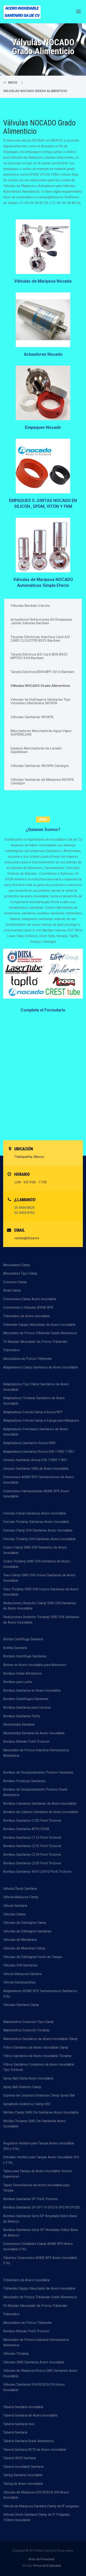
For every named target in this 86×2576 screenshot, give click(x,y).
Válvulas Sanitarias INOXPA (31, 717)
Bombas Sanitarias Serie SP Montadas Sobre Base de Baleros (40, 2232)
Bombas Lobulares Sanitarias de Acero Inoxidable (39, 1804)
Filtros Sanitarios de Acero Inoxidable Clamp (35, 2047)
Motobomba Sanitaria (18, 1725)
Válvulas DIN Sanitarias (20, 1965)
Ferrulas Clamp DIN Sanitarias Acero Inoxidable (38, 1530)
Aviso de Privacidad (41, 2559)
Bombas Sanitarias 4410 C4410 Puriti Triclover (37, 1872)
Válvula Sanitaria (15, 1906)
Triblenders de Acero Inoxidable (26, 1316)
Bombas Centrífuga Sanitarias (25, 1656)
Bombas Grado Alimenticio (22, 1673)
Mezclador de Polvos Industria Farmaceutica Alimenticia (36, 1753)
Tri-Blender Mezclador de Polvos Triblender (35, 1342)
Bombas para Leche (17, 1682)
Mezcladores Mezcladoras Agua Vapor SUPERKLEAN (41, 732)
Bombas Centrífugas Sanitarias (25, 1699)
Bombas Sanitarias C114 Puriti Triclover (32, 1838)
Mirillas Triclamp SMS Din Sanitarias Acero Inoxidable (34, 2123)
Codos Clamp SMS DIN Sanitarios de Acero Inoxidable (35, 1550)
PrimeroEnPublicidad (47, 2565)
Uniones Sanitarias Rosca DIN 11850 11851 (35, 1460)
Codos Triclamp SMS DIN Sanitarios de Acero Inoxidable (36, 1564)
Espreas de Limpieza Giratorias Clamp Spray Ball (39, 2095)
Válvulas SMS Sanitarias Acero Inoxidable (33, 2362)
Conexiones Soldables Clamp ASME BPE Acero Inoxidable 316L (38, 2246)
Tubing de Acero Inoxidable (23, 2484)
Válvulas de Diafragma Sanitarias (27, 1931)
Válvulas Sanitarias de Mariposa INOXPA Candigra (42, 781)
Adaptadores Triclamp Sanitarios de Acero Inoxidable (34, 1400)
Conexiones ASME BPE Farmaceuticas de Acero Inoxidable (38, 1479)
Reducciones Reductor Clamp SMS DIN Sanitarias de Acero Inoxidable (39, 1606)
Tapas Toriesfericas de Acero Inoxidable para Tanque (36, 2188)
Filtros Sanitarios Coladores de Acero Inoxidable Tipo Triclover (38, 2067)
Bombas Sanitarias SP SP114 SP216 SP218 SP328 (41, 2207)
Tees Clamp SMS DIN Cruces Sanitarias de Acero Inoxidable (39, 1578)
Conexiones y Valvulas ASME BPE (28, 1307)
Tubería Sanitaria (15, 2432)
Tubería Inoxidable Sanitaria (23, 2467)
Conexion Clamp (15, 1282)
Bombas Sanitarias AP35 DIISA (26, 1829)
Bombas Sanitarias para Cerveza (27, 1707)
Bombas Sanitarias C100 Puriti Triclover (32, 1821)
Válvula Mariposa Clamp (20, 1897)
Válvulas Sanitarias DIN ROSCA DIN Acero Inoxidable (34, 2387)
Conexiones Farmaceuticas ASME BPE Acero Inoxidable (36, 1494)
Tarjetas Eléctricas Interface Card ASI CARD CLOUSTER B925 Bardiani (40, 639)
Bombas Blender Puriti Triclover (26, 1742)
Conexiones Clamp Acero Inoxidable (29, 1299)
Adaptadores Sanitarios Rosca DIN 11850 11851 (39, 1452)
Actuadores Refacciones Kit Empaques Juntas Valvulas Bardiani (41, 621)
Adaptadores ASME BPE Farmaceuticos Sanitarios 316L (40, 1993)
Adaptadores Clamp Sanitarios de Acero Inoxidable (40, 1367)
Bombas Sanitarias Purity (21, 1716)
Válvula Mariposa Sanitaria (22, 1974)
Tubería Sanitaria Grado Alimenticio (28, 2441)
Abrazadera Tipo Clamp (20, 1273)
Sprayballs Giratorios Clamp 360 (26, 2104)
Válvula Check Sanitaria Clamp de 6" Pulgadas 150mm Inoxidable (36, 2517)
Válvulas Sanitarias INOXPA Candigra (39, 766)
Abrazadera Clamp (16, 1265)
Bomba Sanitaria (15, 1648)
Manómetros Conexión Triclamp (26, 2030)
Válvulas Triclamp (16, 2354)
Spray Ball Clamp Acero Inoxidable (28, 2078)
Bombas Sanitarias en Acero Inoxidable (32, 1690)
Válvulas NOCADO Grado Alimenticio (35, 91)
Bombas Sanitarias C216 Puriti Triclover (32, 1846)
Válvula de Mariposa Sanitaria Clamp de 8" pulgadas (41, 2506)
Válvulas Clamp (14, 1914)
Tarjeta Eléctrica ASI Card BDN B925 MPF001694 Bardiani (39, 656)
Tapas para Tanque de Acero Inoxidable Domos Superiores (37, 2173)
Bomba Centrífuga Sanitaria (23, 1639)
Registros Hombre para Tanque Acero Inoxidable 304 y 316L (38, 2146)
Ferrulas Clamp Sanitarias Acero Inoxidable (34, 1513)
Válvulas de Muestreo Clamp (24, 1948)
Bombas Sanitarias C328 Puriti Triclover (32, 1863)
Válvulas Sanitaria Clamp (21, 2005)
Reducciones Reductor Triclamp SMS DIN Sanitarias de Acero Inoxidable (41, 1619)
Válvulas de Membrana (19, 1940)
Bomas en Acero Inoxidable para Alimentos (34, 1665)
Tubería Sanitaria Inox (18, 2424)
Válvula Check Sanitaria (20, 1889)
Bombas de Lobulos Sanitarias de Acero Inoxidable (40, 1812)
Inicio (12, 82)
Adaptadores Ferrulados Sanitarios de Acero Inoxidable (35, 1432)
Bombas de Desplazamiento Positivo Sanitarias (38, 1772)
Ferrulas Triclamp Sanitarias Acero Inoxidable (36, 1522)
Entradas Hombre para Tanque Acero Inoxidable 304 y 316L (41, 2160)
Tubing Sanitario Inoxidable (23, 2475)
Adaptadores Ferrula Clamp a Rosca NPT (33, 1412)
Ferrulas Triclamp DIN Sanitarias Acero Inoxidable (39, 1539)
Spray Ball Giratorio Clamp (22, 2087)
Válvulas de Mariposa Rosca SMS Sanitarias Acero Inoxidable (40, 2373)
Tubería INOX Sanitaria (19, 2458)
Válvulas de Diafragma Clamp (24, 1923)
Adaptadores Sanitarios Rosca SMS (29, 1443)
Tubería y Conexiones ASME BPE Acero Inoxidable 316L (40, 2260)
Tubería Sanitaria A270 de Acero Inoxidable (34, 2450)
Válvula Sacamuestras (19, 1982)
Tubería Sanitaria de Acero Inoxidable (30, 2415)
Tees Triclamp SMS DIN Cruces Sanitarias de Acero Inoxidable (41, 1592)
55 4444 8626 (24, 1208)
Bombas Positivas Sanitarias (24, 1781)
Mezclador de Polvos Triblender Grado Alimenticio (40, 1333)
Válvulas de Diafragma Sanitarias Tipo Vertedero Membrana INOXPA (40, 701)
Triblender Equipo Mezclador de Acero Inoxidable (39, 1325)
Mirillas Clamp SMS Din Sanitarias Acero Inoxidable (41, 2112)
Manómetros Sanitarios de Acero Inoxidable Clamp (40, 2039)
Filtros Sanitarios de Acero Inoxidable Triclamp (37, 2056)
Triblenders (11, 1350)
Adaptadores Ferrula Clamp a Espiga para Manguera (41, 1420)
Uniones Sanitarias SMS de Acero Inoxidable (36, 1469)
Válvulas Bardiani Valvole (30, 605)
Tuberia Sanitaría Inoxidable (23, 2407)
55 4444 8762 (24, 1213)
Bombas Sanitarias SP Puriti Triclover (30, 2199)
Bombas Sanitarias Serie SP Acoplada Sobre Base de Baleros (40, 2218)
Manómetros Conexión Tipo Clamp (28, 2022)
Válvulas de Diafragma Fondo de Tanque (32, 1957)
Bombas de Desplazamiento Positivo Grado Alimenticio (35, 1792)
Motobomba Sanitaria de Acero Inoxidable (34, 1733)
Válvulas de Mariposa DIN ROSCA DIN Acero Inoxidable (36, 2495)
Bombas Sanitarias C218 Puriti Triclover (32, 1855)
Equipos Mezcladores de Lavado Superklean (36, 750)
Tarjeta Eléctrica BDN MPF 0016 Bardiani (42, 672)
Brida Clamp (12, 1290)
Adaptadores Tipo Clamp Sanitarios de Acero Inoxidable (36, 1387)
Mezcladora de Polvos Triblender (27, 1359)
